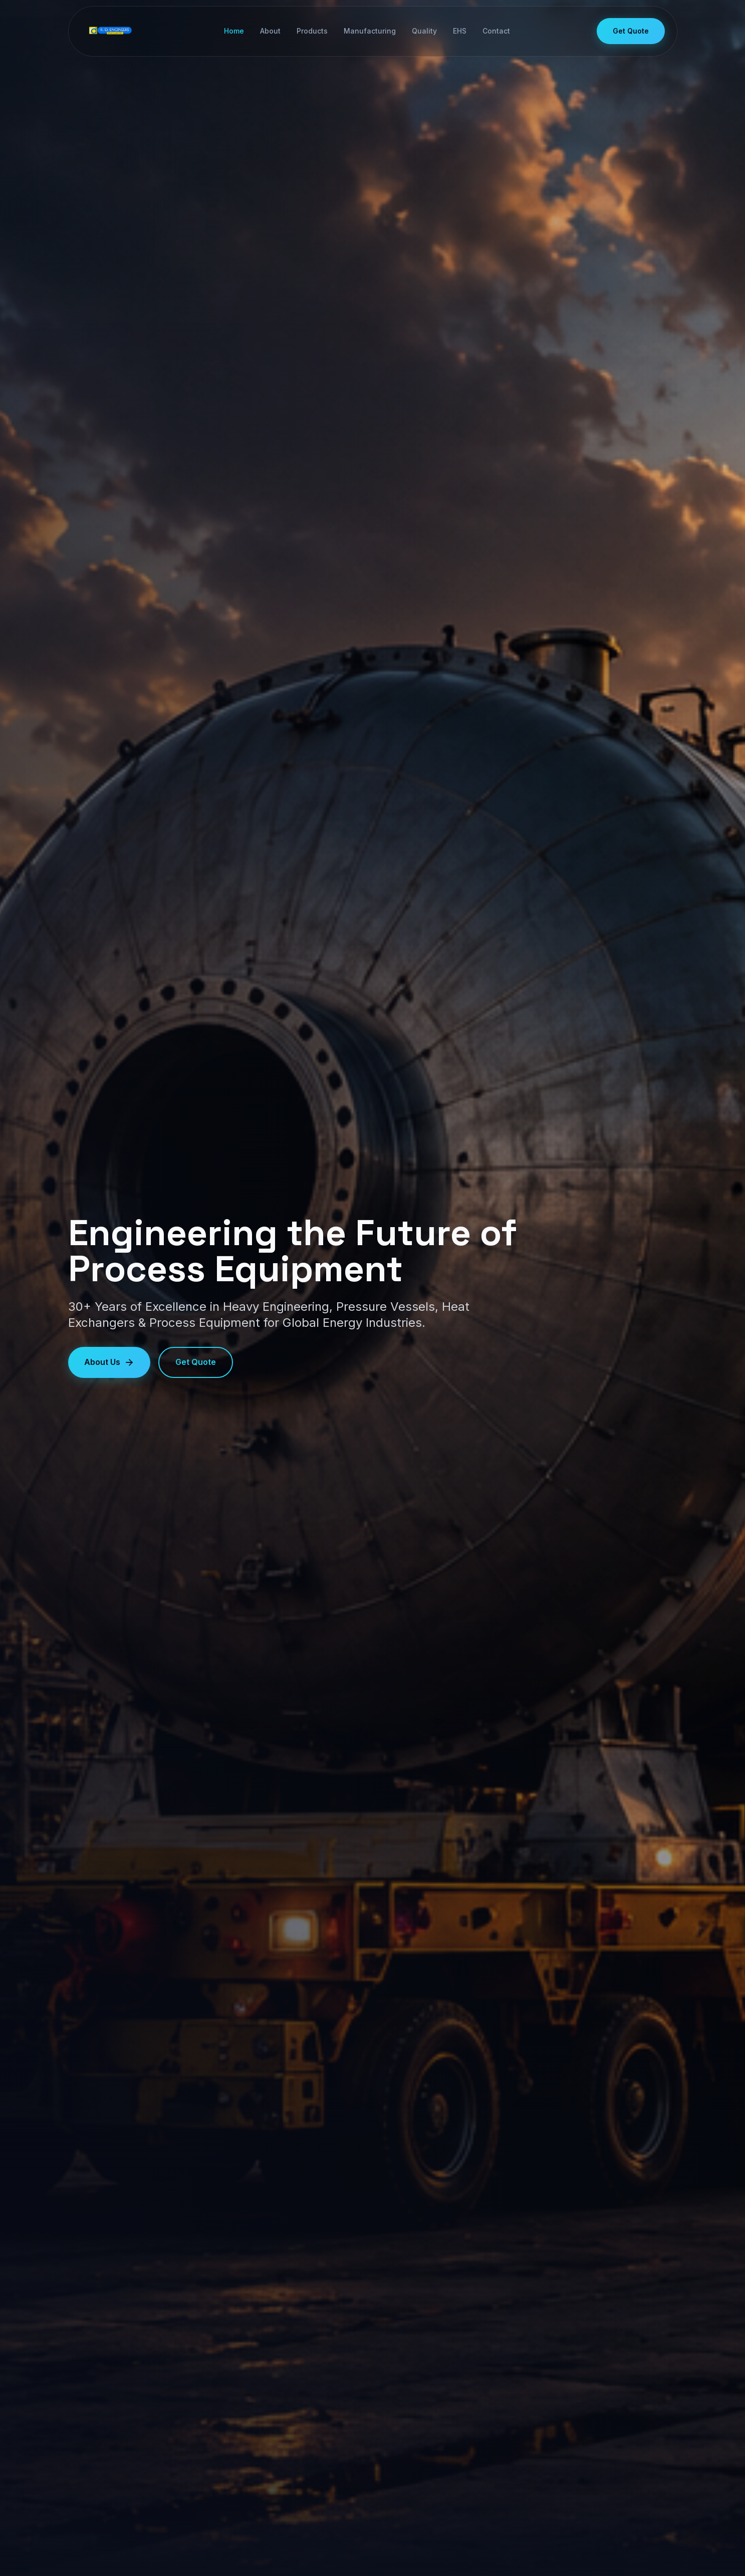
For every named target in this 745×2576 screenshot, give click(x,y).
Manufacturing (369, 31)
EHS (459, 31)
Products (311, 31)
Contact (496, 31)
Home (233, 31)
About (270, 31)
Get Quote (631, 31)
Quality (423, 31)
